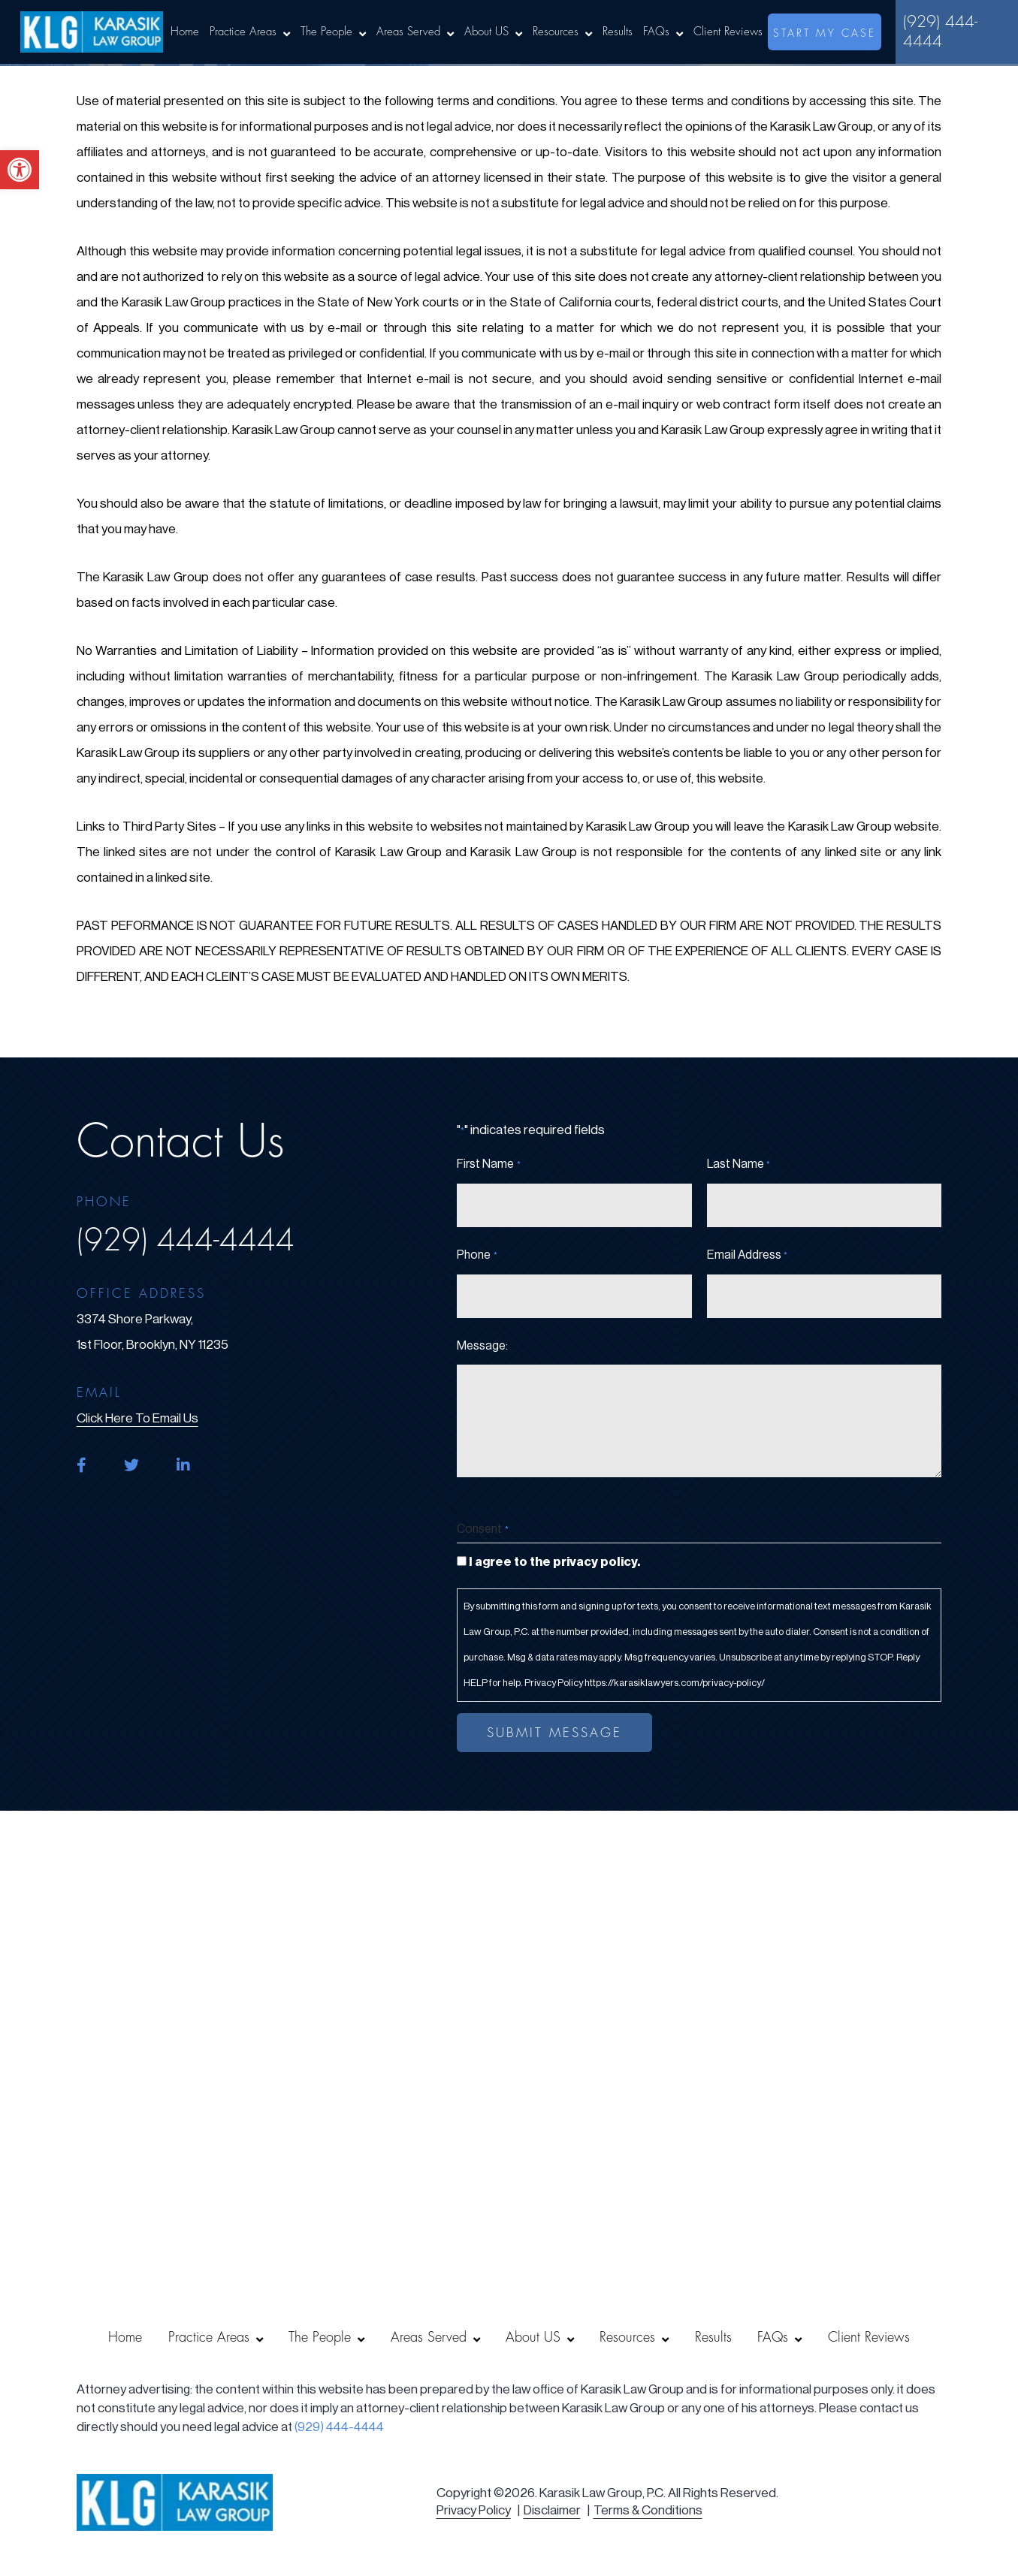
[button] (19, 169)
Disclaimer (552, 2510)
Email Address (747, 1255)
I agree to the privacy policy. (554, 1561)
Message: (482, 1346)
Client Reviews (728, 32)
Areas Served (408, 32)
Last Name (738, 1165)
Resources (555, 32)
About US (486, 32)
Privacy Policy (474, 2510)
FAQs (656, 32)
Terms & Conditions (648, 2510)
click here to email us (137, 1418)
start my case (824, 33)
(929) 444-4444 (940, 31)
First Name (488, 1165)
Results (618, 32)
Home (185, 32)
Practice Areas (243, 32)
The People (326, 32)
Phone (477, 1255)
